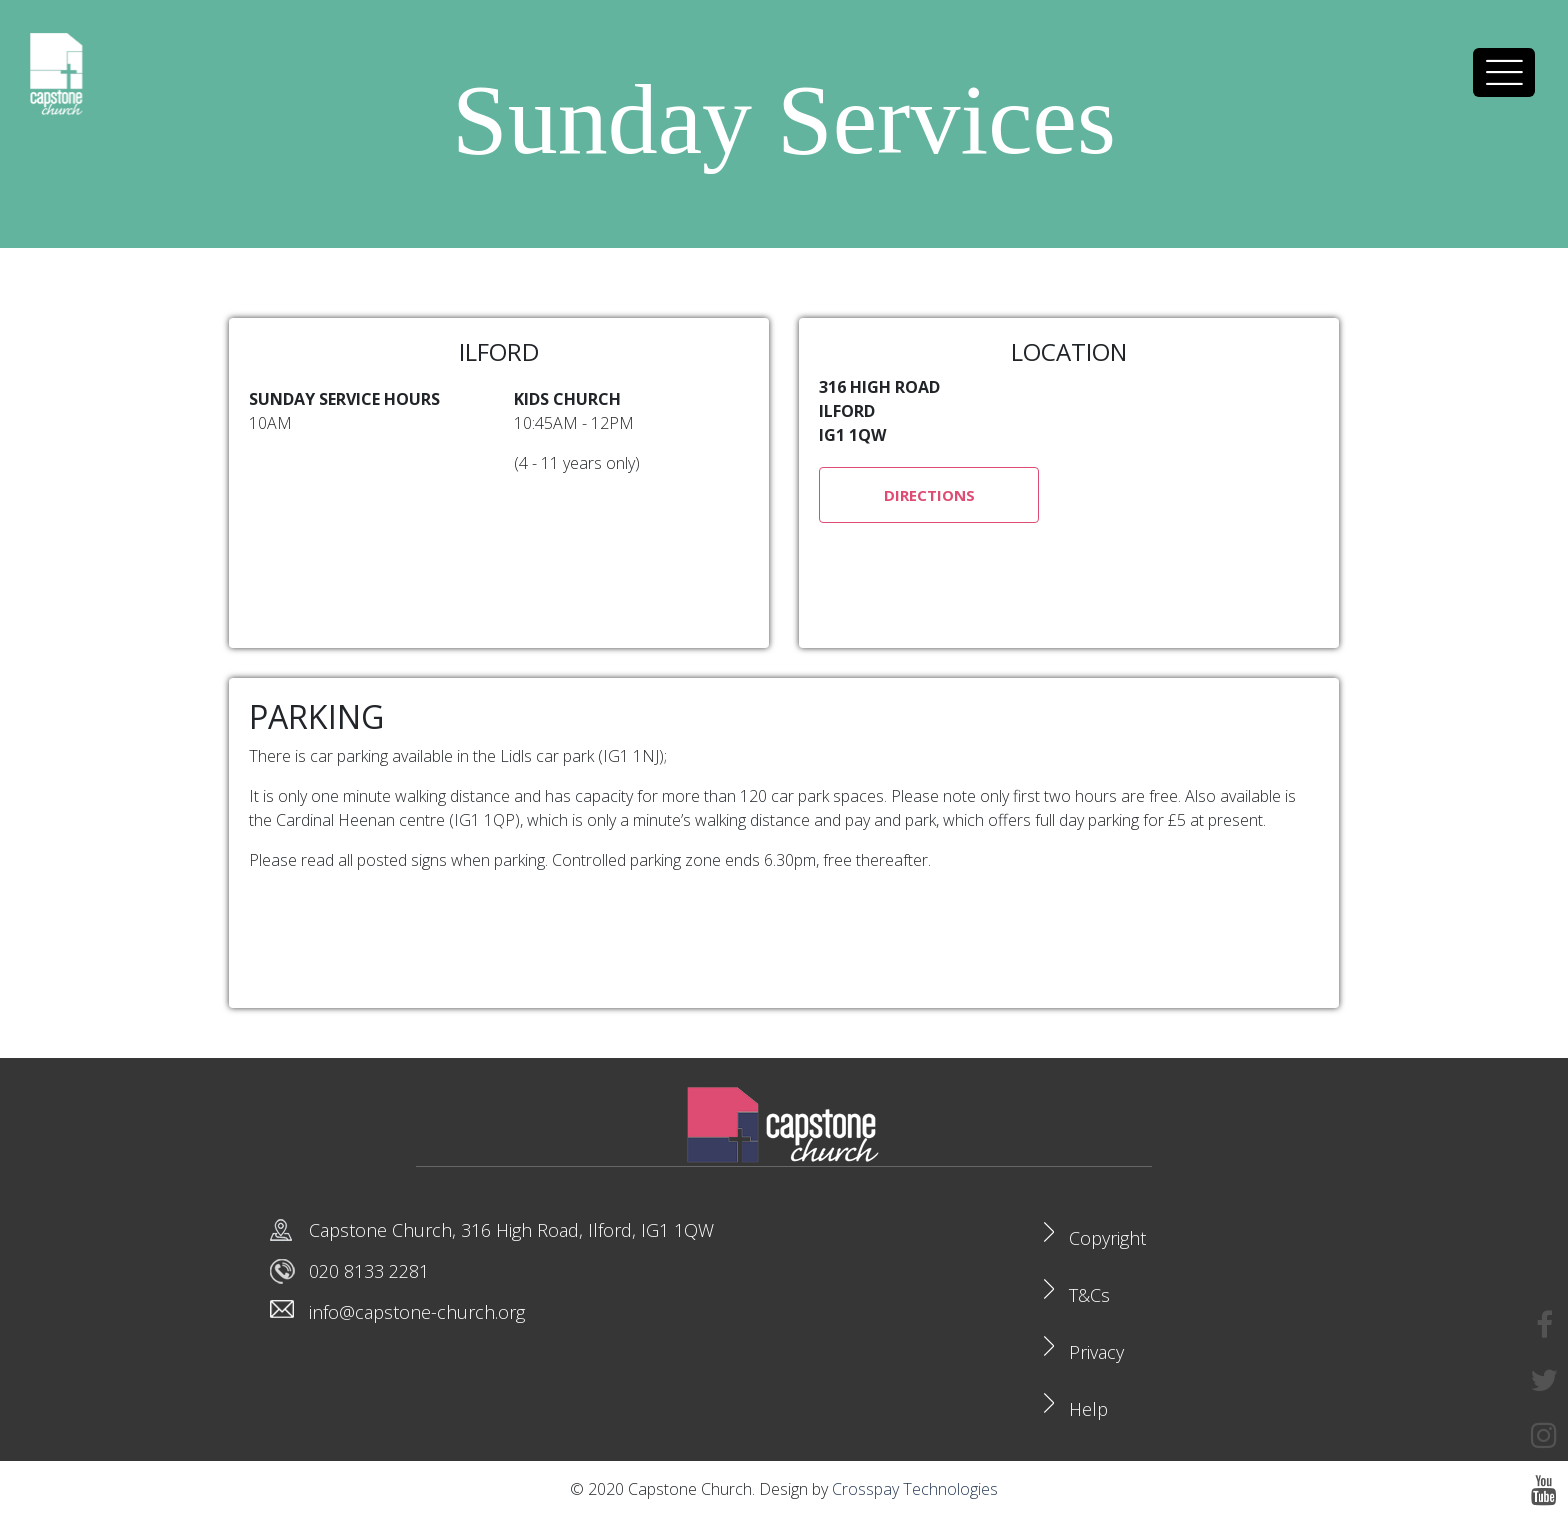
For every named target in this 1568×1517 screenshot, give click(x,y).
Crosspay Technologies (915, 1489)
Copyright (1107, 1238)
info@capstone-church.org (417, 1312)
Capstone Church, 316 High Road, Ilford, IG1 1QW (511, 1230)
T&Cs (1089, 1295)
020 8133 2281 (369, 1271)
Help (1088, 1409)
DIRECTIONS (929, 495)
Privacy (1096, 1352)
